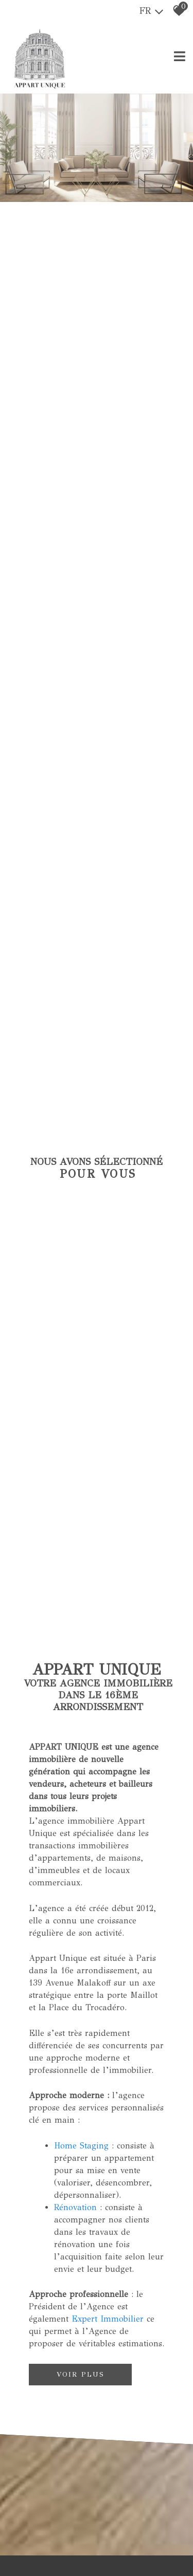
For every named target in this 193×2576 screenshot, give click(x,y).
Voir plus (80, 2373)
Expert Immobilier (108, 2318)
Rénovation (75, 2206)
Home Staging (81, 2144)
